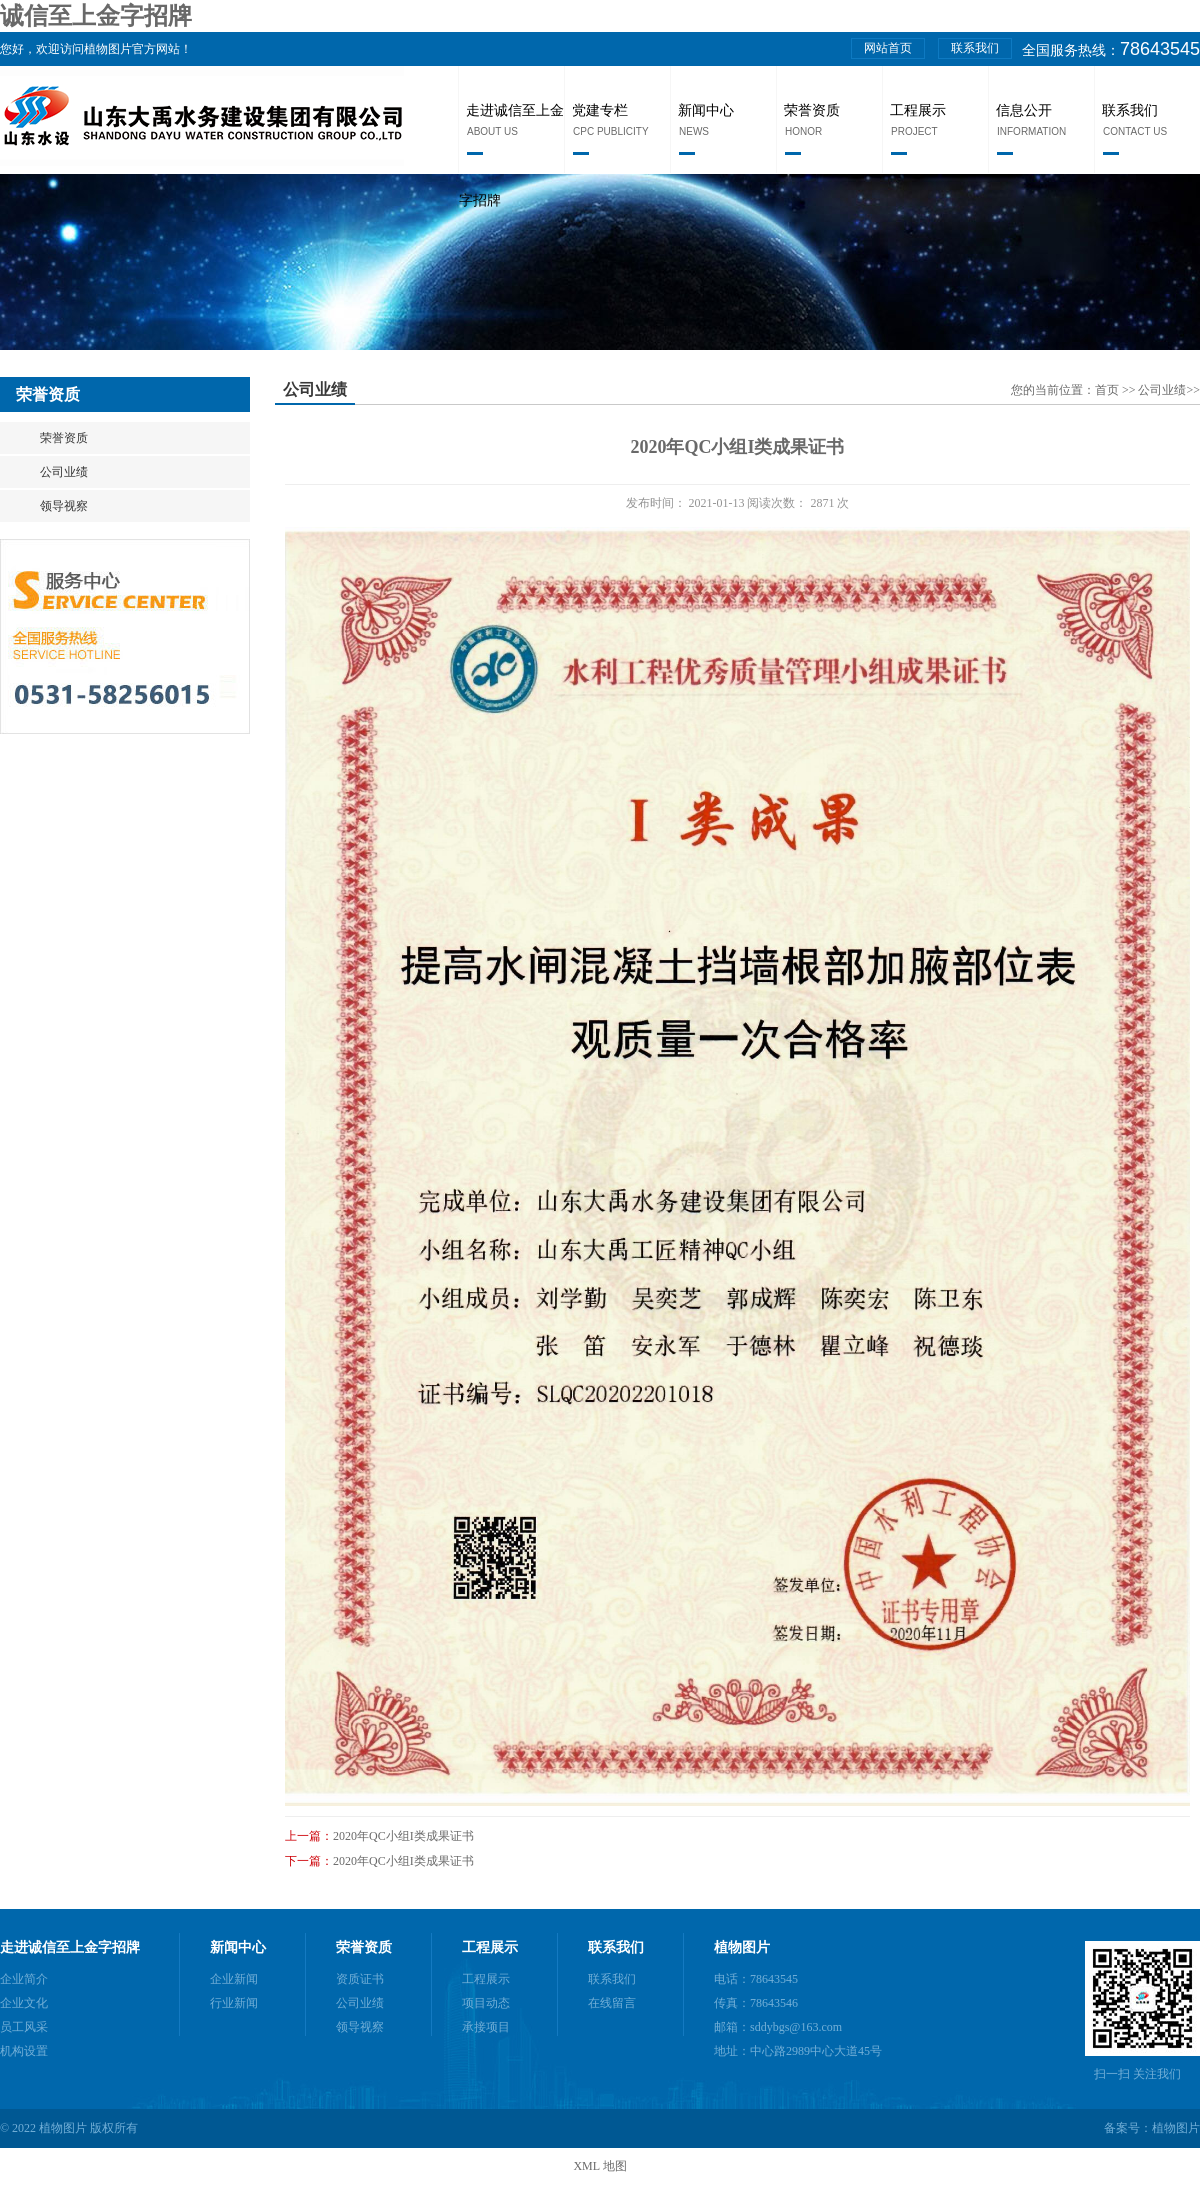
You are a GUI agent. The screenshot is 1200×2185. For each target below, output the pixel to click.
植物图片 (742, 1947)
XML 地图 (599, 2166)
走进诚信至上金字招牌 (70, 1947)
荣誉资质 (812, 110)
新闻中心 (706, 110)
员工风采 (24, 2027)
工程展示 (918, 110)
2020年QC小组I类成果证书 (403, 1836)
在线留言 (612, 2003)
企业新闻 (234, 1979)
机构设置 (24, 2051)
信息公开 (1024, 110)
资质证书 (360, 1979)
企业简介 (24, 1979)
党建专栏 (600, 110)
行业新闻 (234, 2003)
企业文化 (24, 2003)
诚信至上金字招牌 (96, 16)
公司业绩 (64, 472)
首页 (1108, 390)
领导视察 (64, 506)
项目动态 (486, 2003)
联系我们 (975, 48)
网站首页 (888, 48)
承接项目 (486, 2027)
